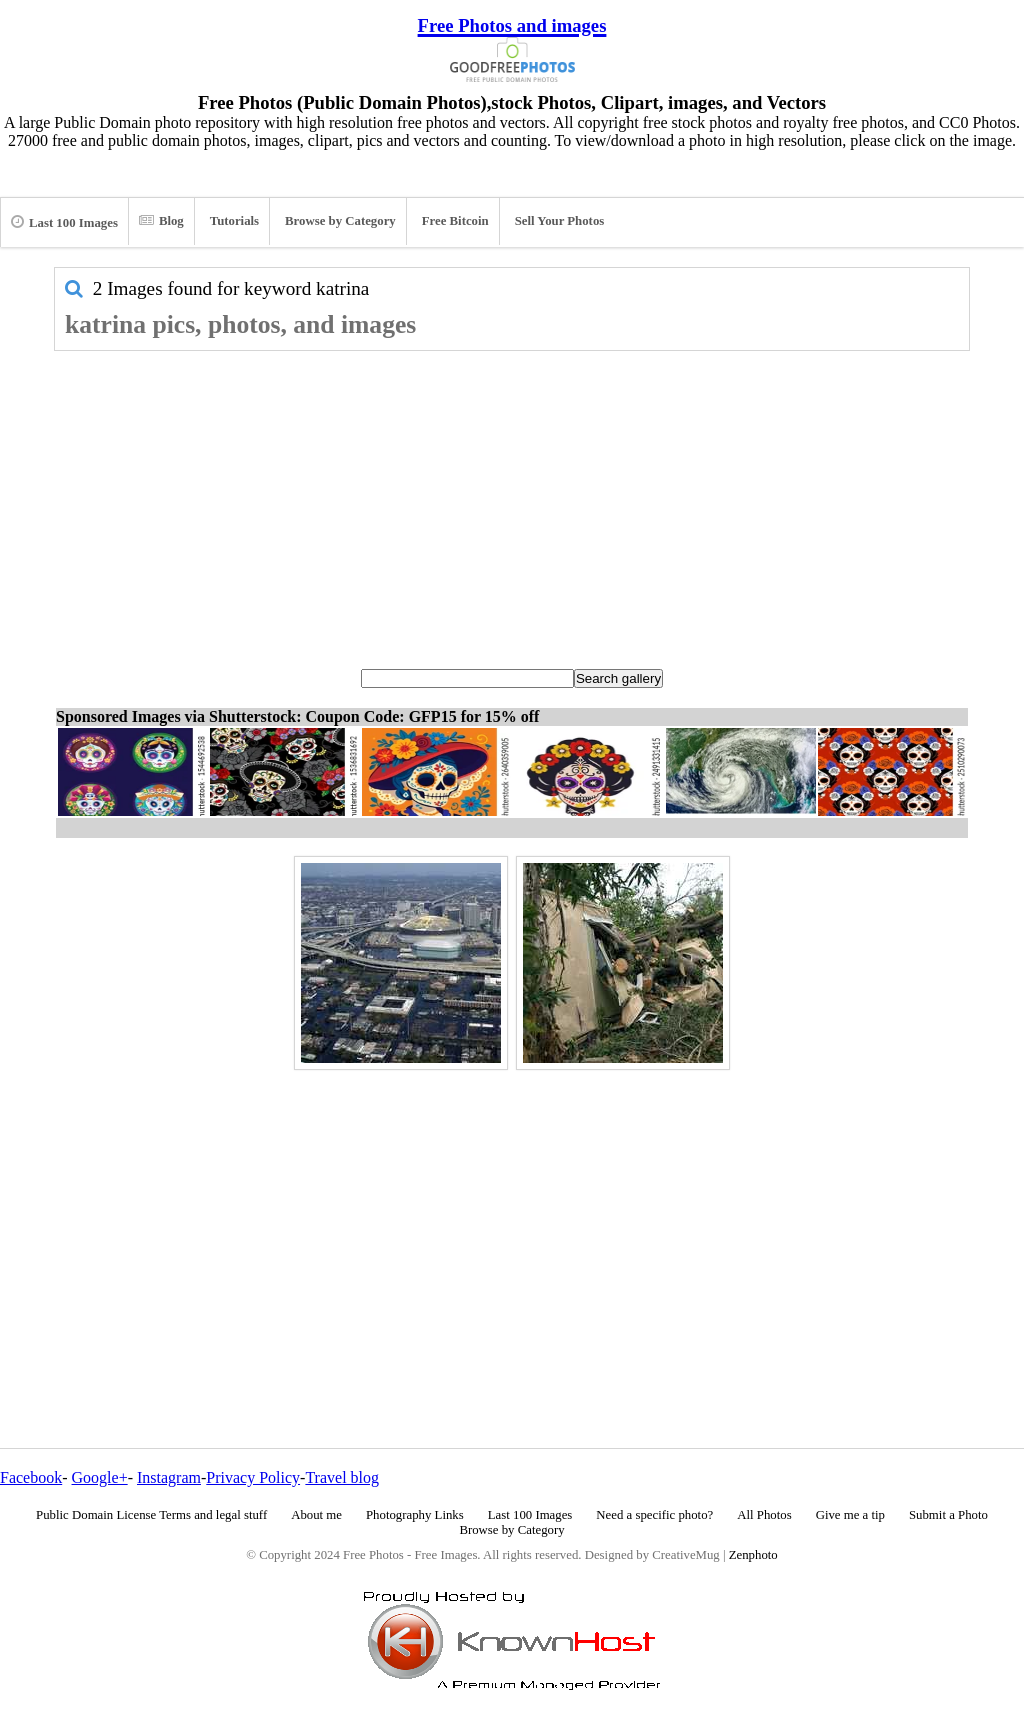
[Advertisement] (512, 501)
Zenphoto (753, 1555)
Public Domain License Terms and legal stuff (151, 1515)
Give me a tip (850, 1515)
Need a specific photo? (654, 1515)
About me (316, 1515)
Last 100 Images (64, 222)
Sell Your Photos (560, 221)
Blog (161, 221)
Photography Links (415, 1515)
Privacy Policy (253, 1477)
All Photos (764, 1515)
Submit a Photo (948, 1515)
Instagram (169, 1477)
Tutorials (234, 221)
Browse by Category (340, 221)
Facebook (31, 1477)
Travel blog (342, 1477)
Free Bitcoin (455, 221)
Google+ (100, 1477)
